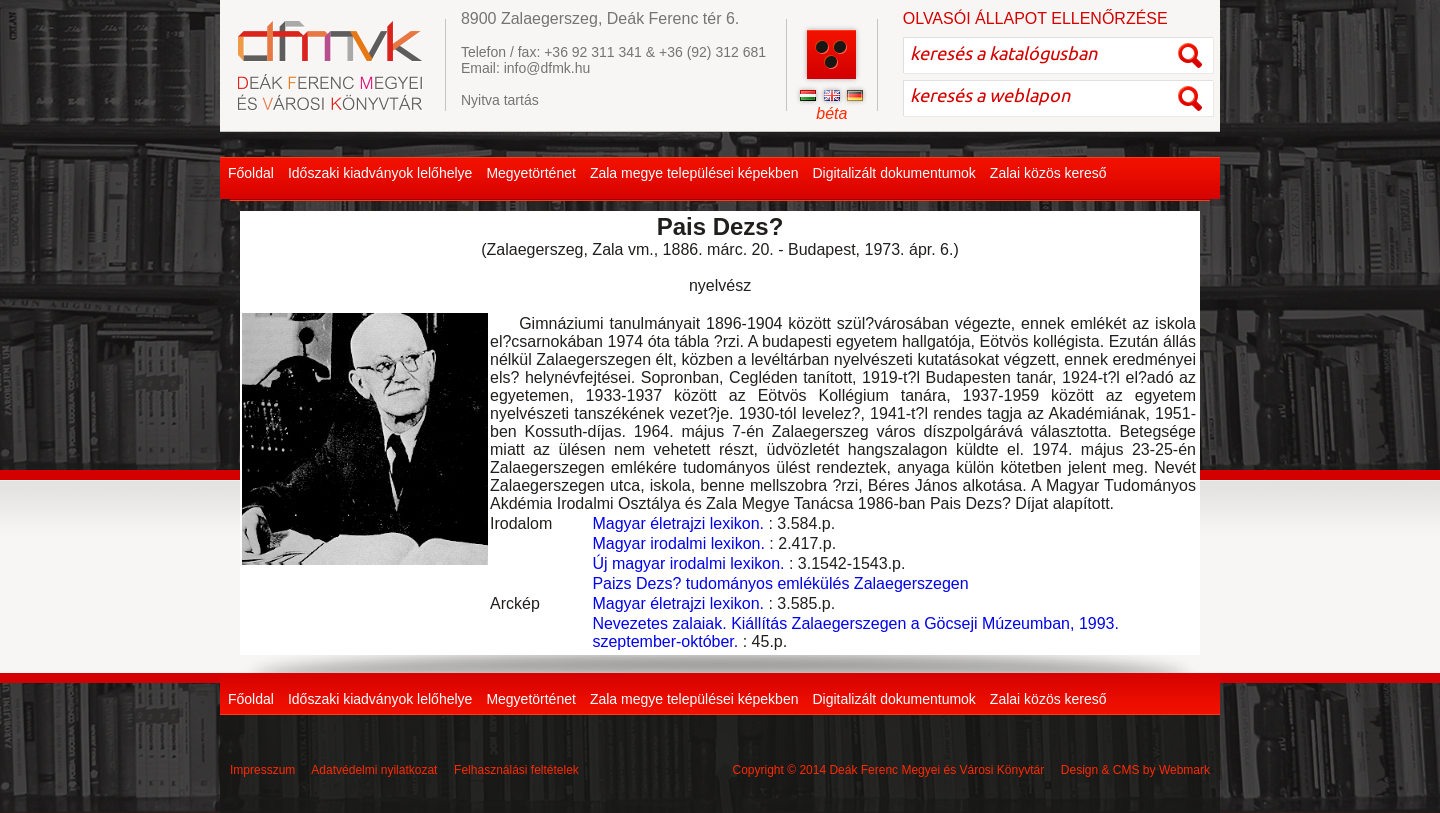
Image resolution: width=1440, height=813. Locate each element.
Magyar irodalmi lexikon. (678, 543)
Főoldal (251, 173)
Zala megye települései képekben (694, 173)
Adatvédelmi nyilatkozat (374, 770)
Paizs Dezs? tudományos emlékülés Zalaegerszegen (780, 583)
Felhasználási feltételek (516, 770)
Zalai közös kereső (1048, 173)
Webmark (1184, 770)
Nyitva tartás (500, 100)
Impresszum (262, 770)
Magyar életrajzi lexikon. (678, 523)
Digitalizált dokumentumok (893, 173)
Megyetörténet (531, 173)
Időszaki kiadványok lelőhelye (380, 173)
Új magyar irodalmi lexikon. (688, 563)
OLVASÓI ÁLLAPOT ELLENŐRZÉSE (1035, 18)
